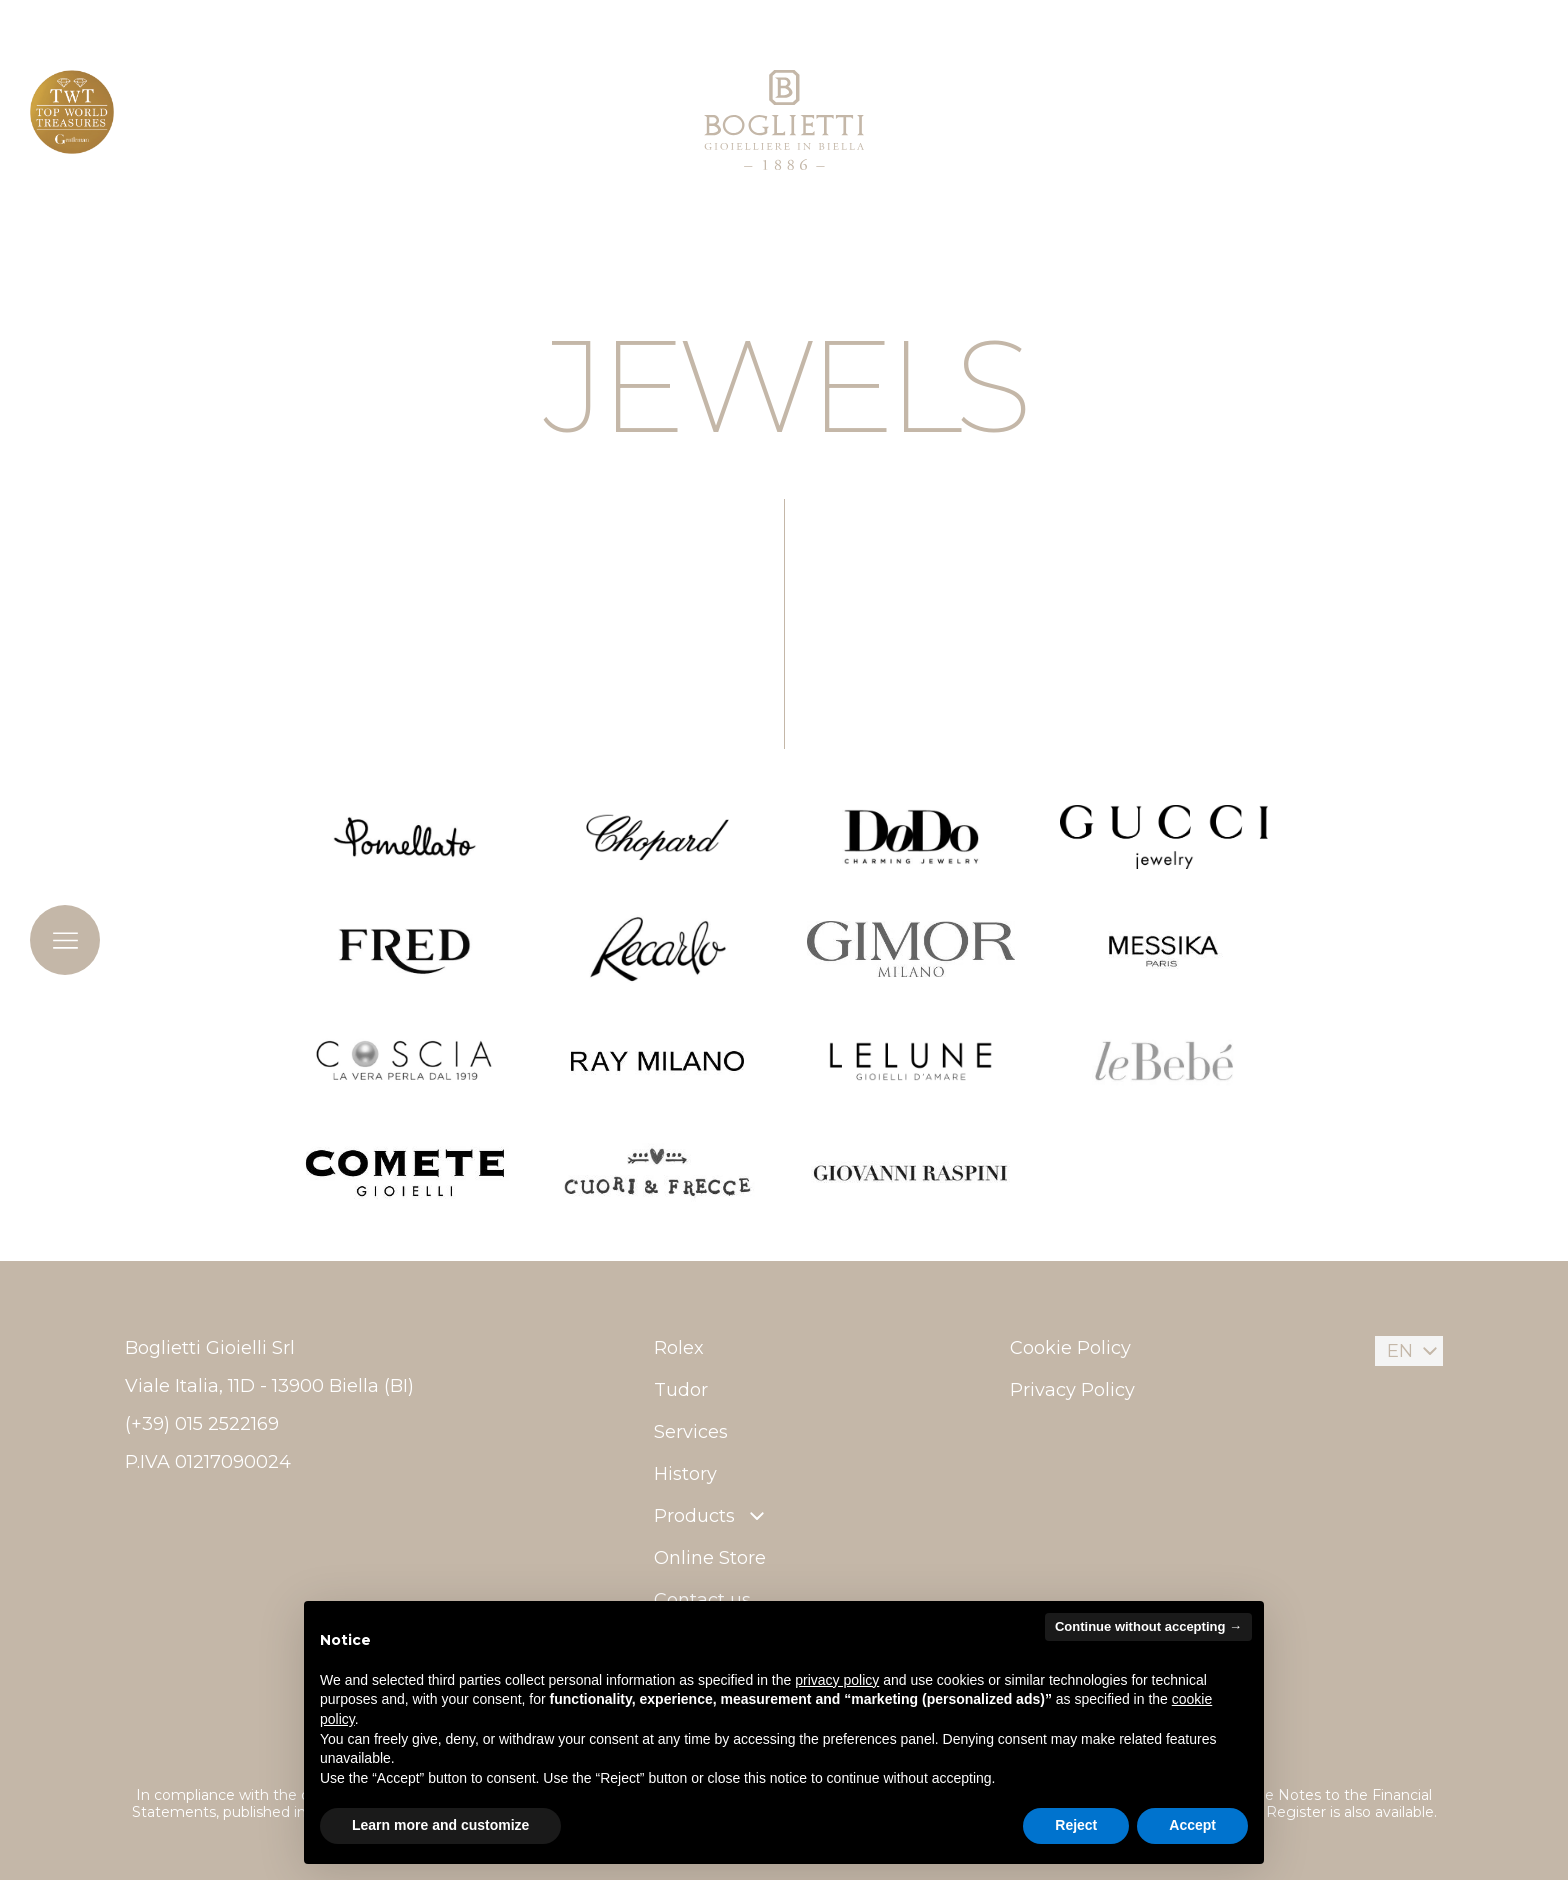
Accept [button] (1192, 1825)
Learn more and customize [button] (440, 1825)
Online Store (710, 1558)
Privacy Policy (1072, 1390)
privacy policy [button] (837, 1680)
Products (711, 1516)
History (685, 1474)
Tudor (681, 1390)
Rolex (679, 1348)
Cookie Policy (1070, 1348)
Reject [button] (1076, 1825)
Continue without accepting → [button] (1148, 1626)
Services (691, 1432)
